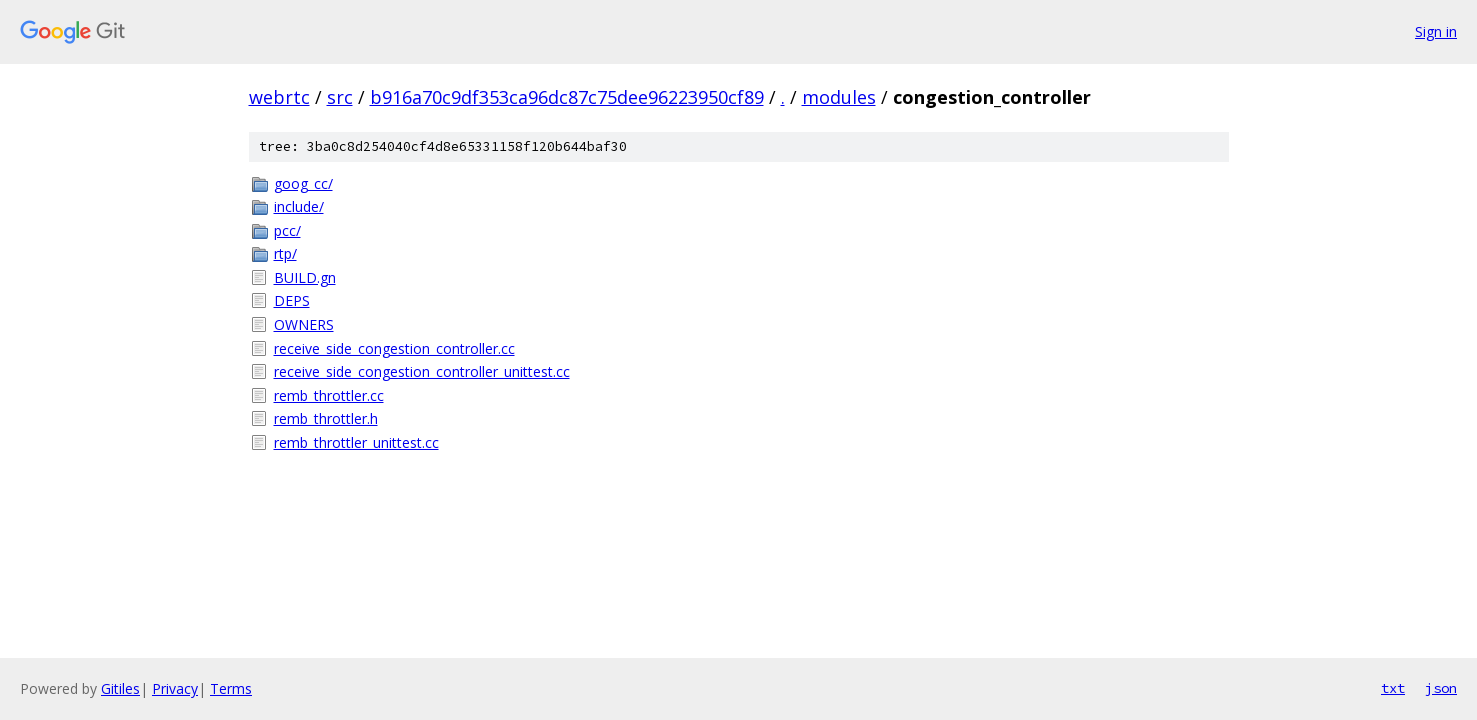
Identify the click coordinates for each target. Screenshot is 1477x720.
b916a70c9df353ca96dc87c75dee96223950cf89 (567, 97)
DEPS (292, 300)
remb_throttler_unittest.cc (356, 442)
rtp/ (285, 253)
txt (1393, 688)
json (1441, 688)
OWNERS (304, 324)
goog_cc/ (303, 183)
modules (839, 97)
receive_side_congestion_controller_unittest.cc (422, 371)
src (340, 97)
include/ (299, 206)
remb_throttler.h (326, 418)
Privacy (175, 688)
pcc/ (287, 230)
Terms (231, 688)
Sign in (1436, 31)
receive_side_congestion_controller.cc (394, 348)
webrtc (279, 97)
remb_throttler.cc (329, 395)
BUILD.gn (305, 277)
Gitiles (120, 688)
